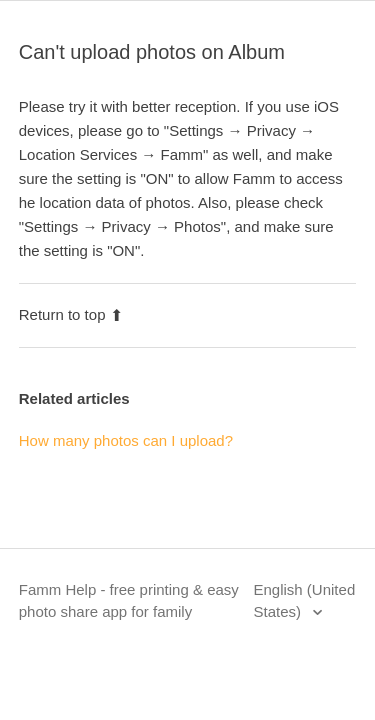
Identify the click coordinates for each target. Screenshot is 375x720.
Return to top (71, 314)
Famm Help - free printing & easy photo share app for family (129, 601)
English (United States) (305, 601)
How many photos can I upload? (126, 440)
